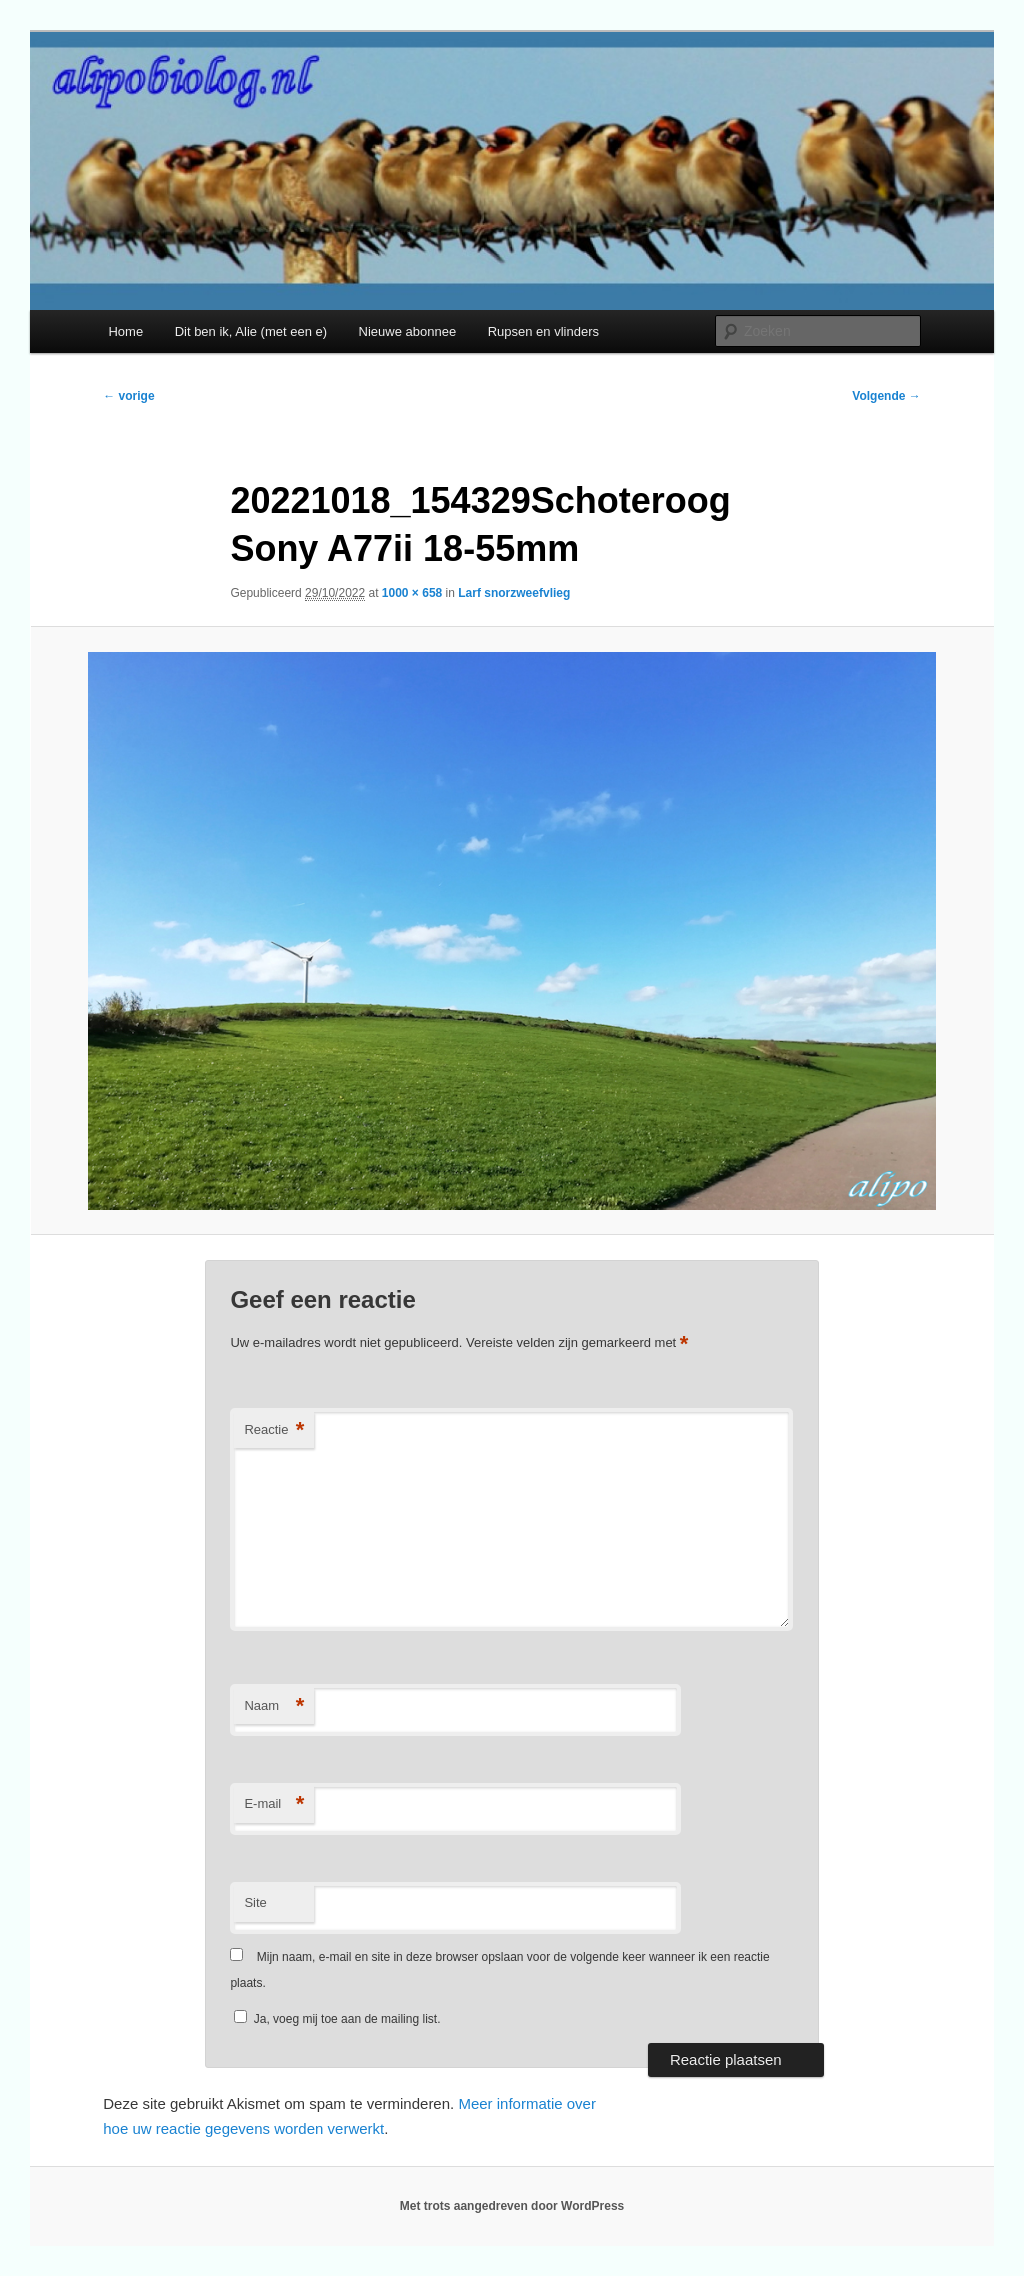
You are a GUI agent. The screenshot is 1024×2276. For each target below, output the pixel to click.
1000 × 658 (412, 593)
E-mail (274, 1804)
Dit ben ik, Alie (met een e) (251, 331)
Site (255, 1902)
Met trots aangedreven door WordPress (512, 2206)
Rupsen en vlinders (543, 331)
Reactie (274, 1430)
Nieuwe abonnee (408, 331)
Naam (274, 1706)
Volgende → (886, 396)
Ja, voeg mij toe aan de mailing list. (337, 2019)
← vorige (128, 396)
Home (125, 331)
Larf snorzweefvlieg (514, 593)
